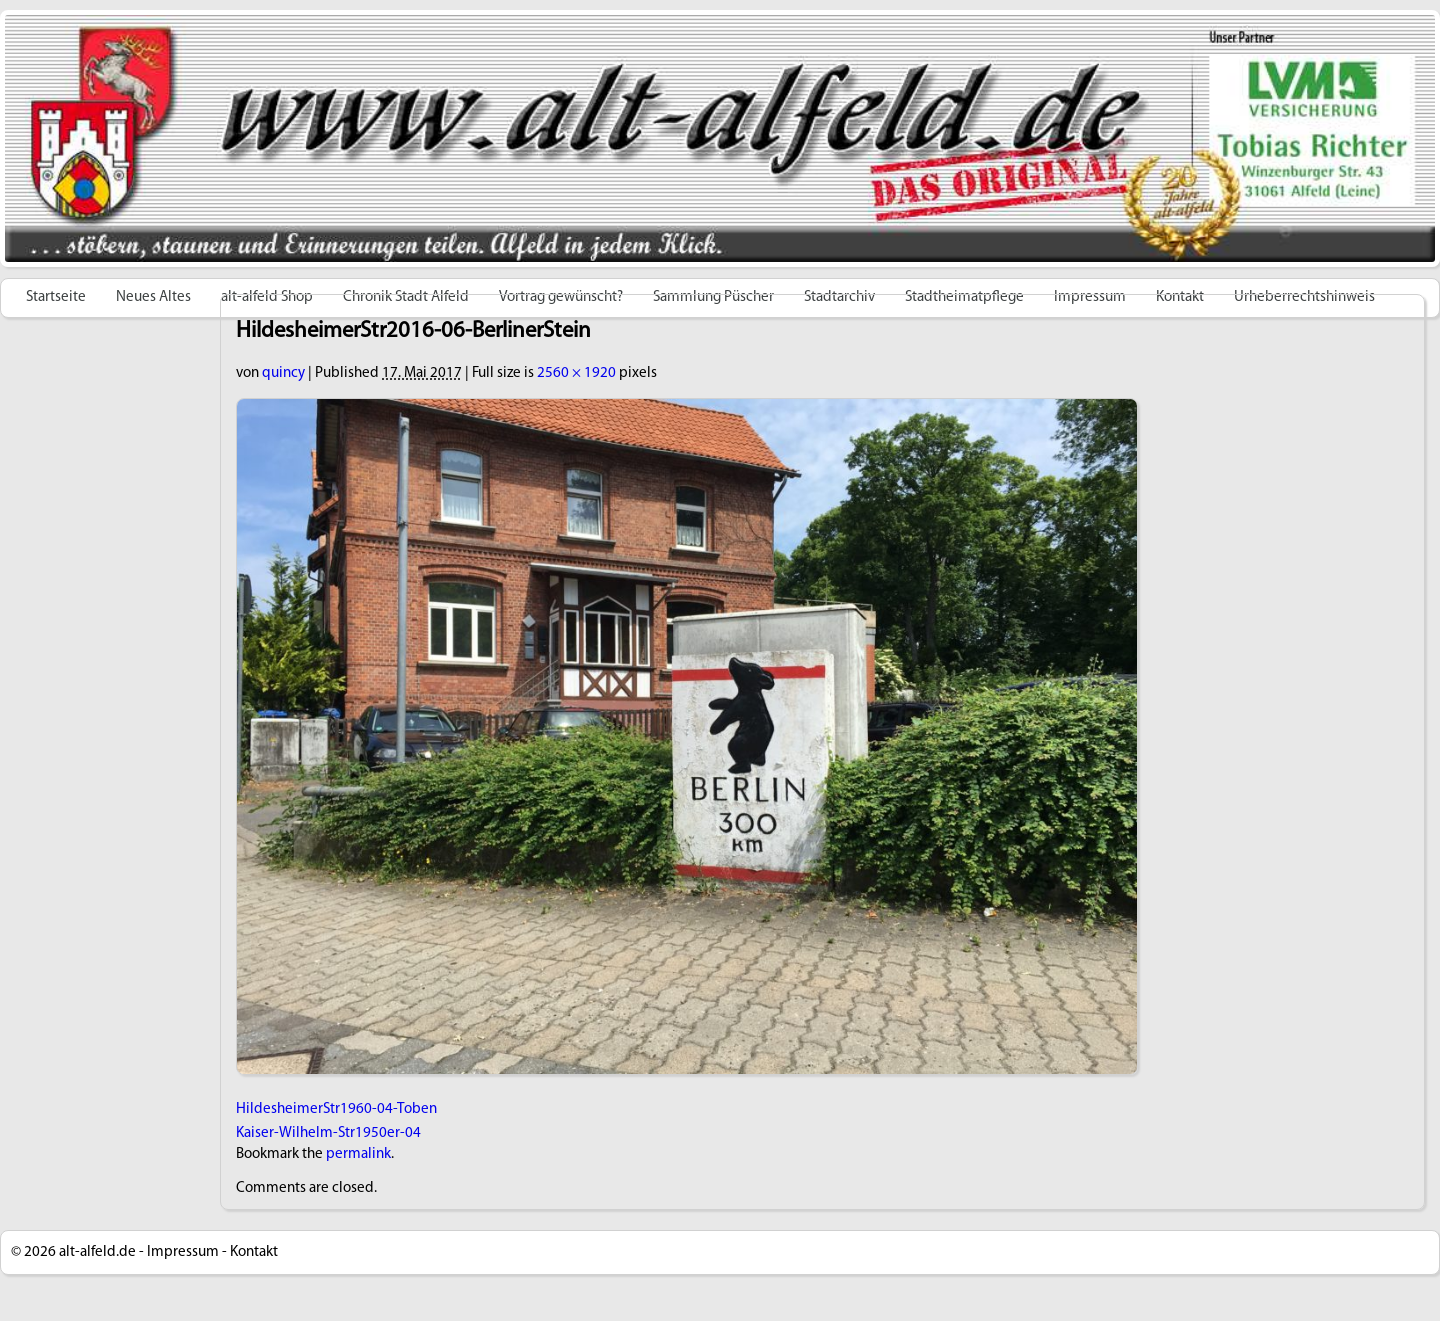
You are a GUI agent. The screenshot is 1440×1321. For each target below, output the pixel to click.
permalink (358, 1154)
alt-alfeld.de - (101, 1252)
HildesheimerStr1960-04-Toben (336, 1109)
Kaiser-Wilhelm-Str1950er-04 (328, 1133)
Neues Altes (153, 297)
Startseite (56, 297)
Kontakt (254, 1252)
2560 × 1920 (576, 373)
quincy (283, 373)
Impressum (183, 1252)
